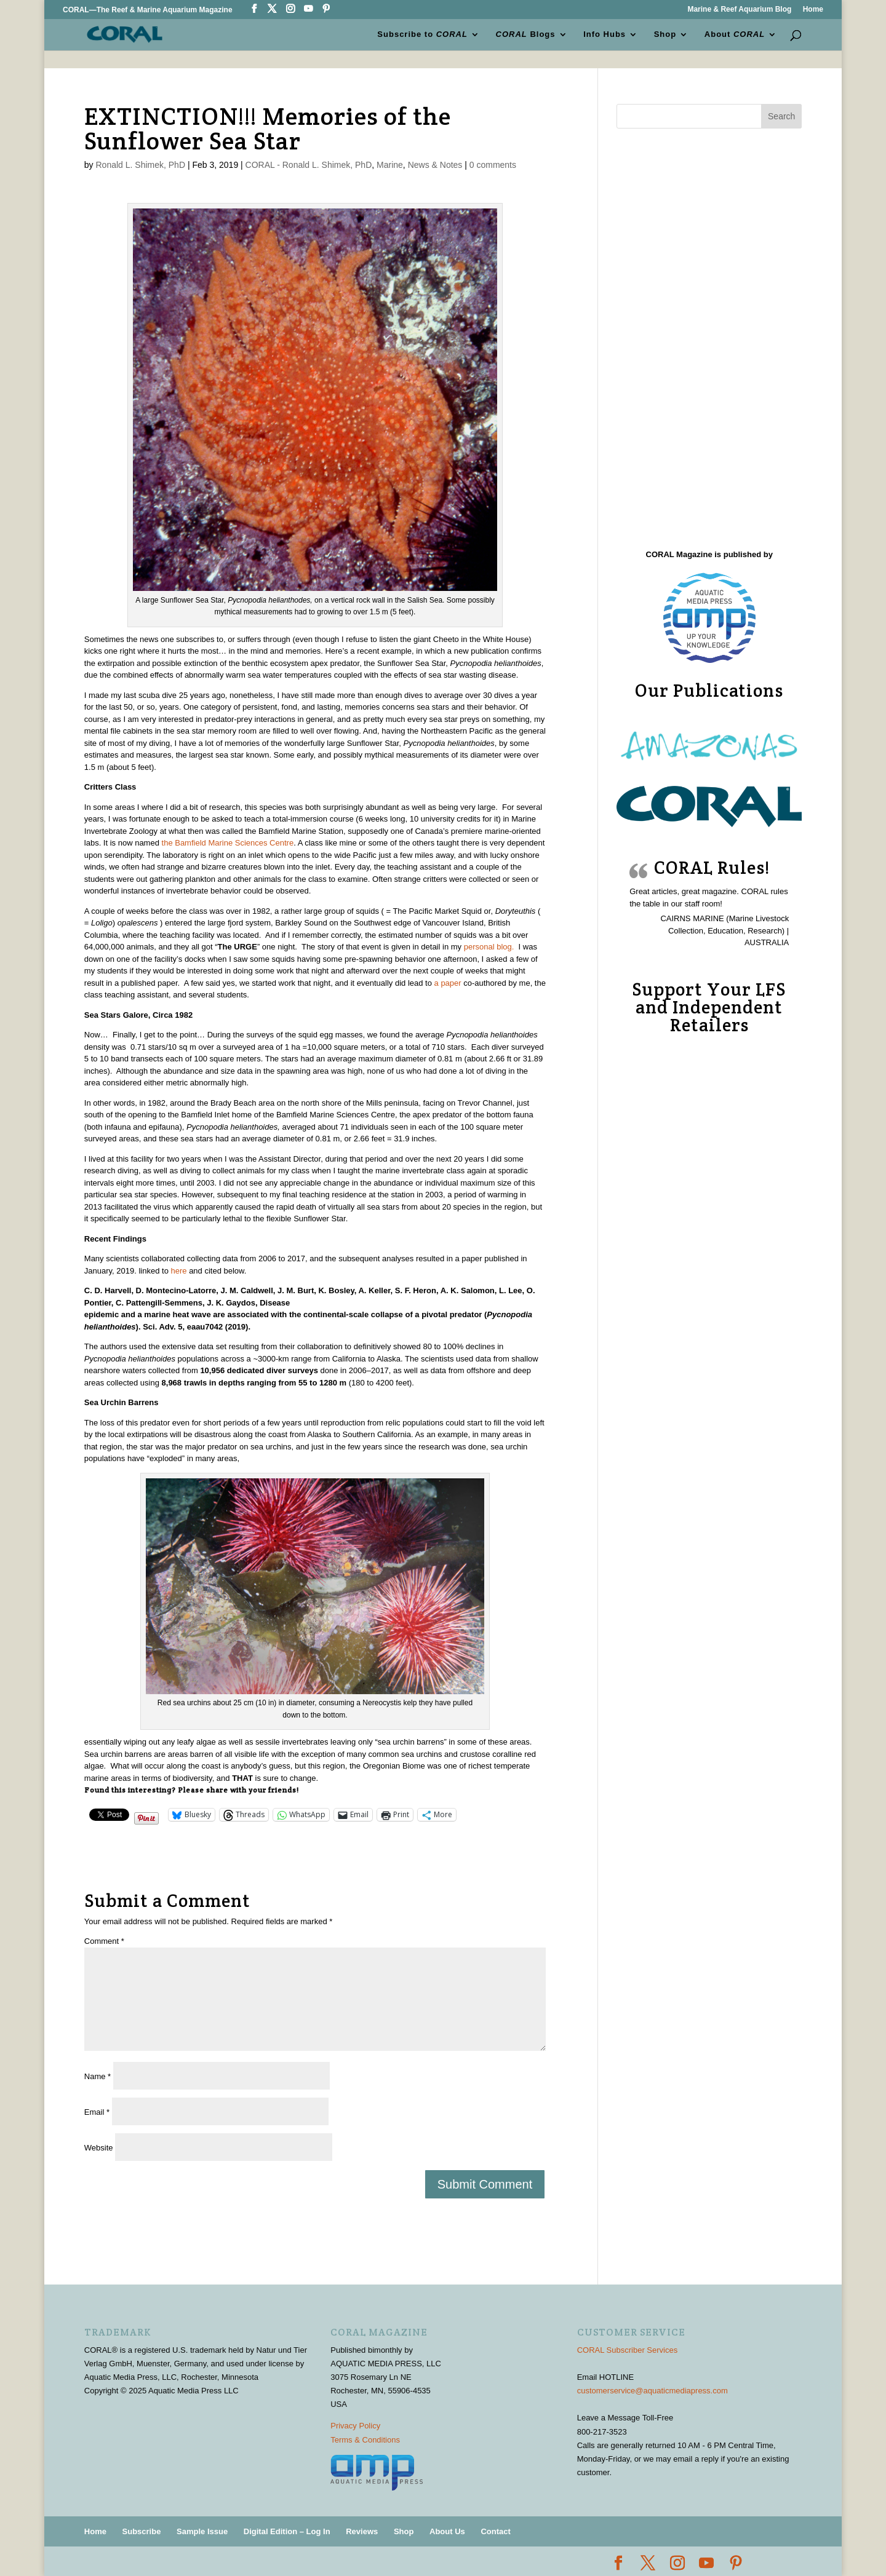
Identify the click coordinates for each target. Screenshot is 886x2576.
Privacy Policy (355, 2425)
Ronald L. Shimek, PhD (140, 165)
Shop (665, 34)
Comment (104, 1941)
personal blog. (489, 946)
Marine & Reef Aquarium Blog (739, 10)
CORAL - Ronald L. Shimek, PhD (308, 165)
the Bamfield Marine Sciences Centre (226, 842)
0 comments (492, 165)
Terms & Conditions (365, 2439)
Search (781, 116)
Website (98, 2147)
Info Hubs (604, 34)
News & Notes (435, 165)
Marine (390, 165)
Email (97, 2112)
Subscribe (141, 2531)
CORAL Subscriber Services (627, 2350)
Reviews (362, 2531)
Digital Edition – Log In (287, 2531)
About (734, 34)
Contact (495, 2531)
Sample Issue (202, 2531)
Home (813, 10)
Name (97, 2076)
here (178, 1270)
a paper (446, 983)
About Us (447, 2531)
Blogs (526, 34)
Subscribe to (422, 34)
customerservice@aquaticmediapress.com (652, 2390)
